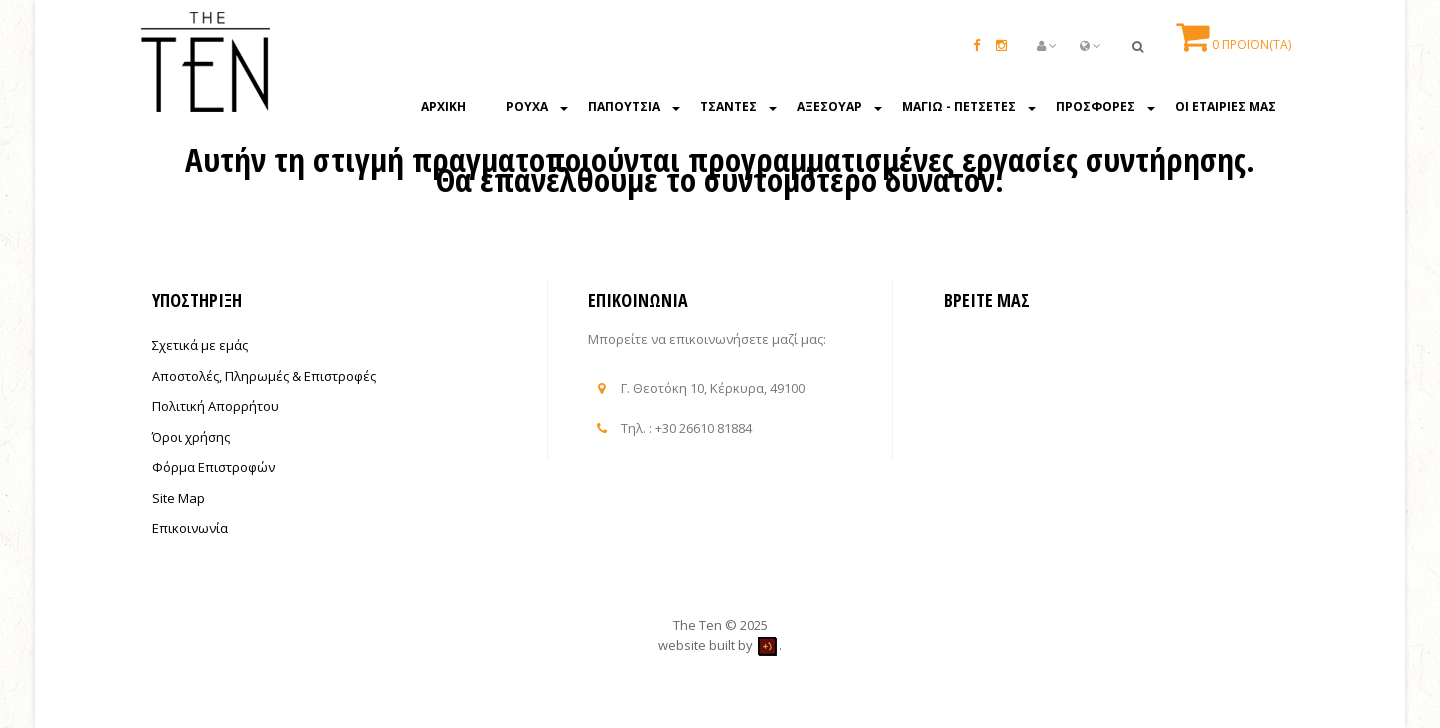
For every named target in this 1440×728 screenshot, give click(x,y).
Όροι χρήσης (191, 437)
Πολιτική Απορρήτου (215, 406)
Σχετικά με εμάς (200, 345)
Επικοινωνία (190, 528)
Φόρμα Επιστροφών (213, 467)
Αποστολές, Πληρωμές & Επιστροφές (264, 376)
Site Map (178, 498)
